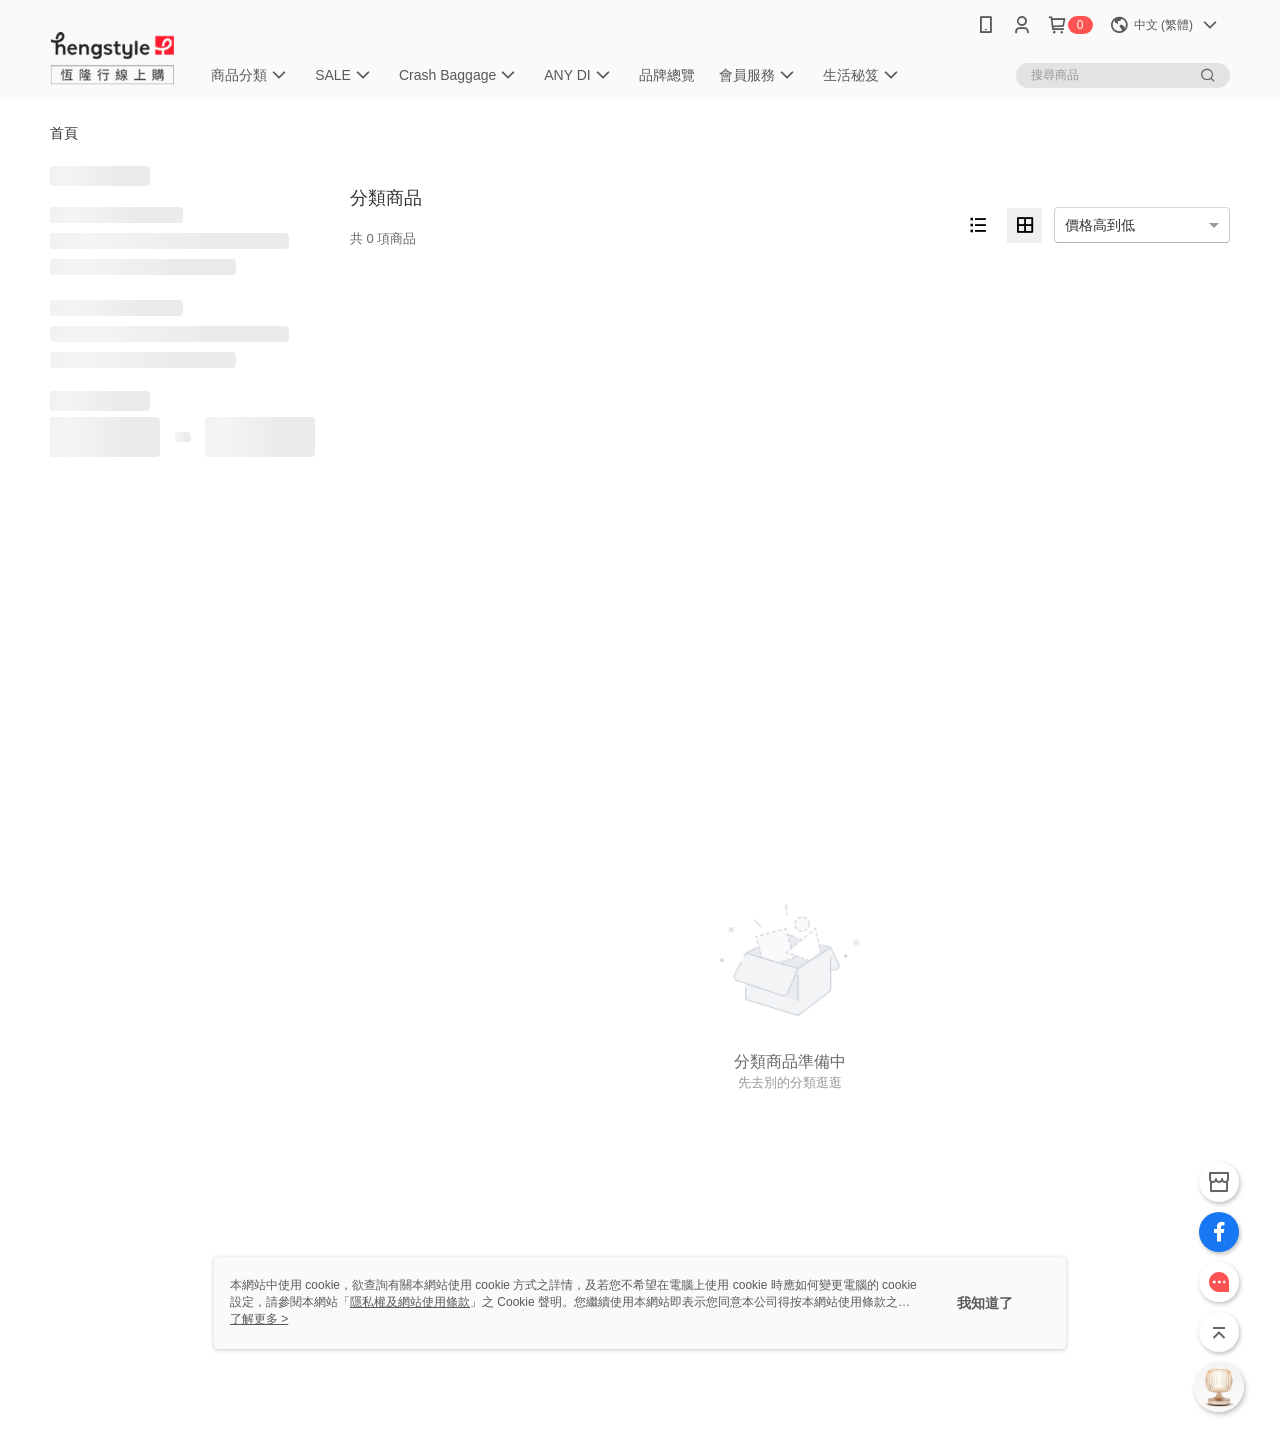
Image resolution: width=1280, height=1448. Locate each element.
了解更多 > (259, 1319)
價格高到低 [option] (1100, 225)
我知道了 (985, 1303)
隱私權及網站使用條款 (410, 1302)
